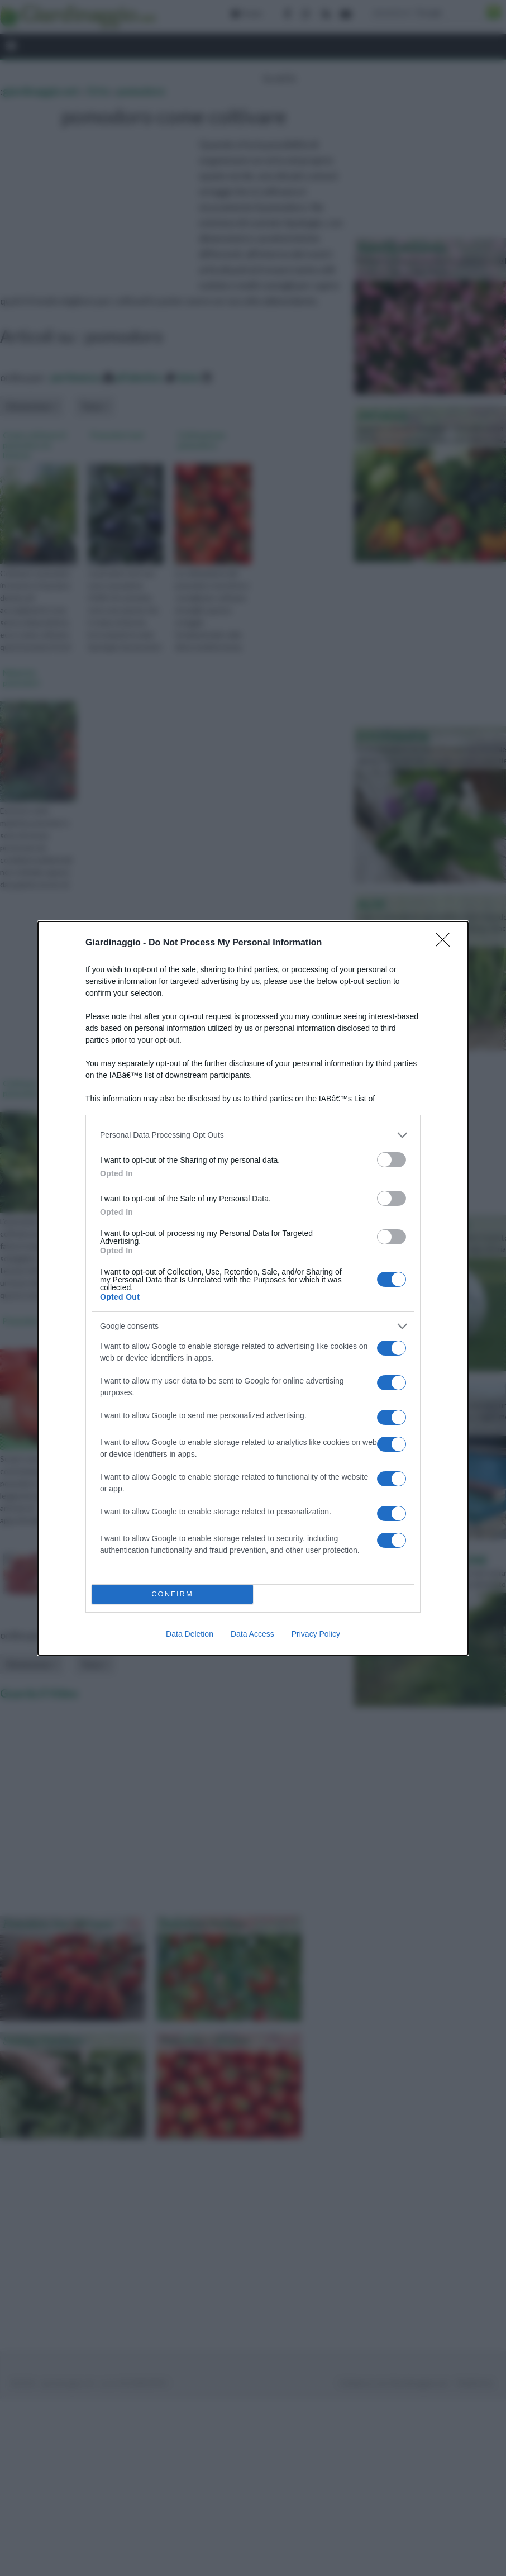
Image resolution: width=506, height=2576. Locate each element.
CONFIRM (172, 1594)
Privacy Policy (316, 1633)
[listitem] (253, 1135)
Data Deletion (189, 1633)
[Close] (446, 943)
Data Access (252, 1633)
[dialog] (253, 1288)
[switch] (391, 1159)
